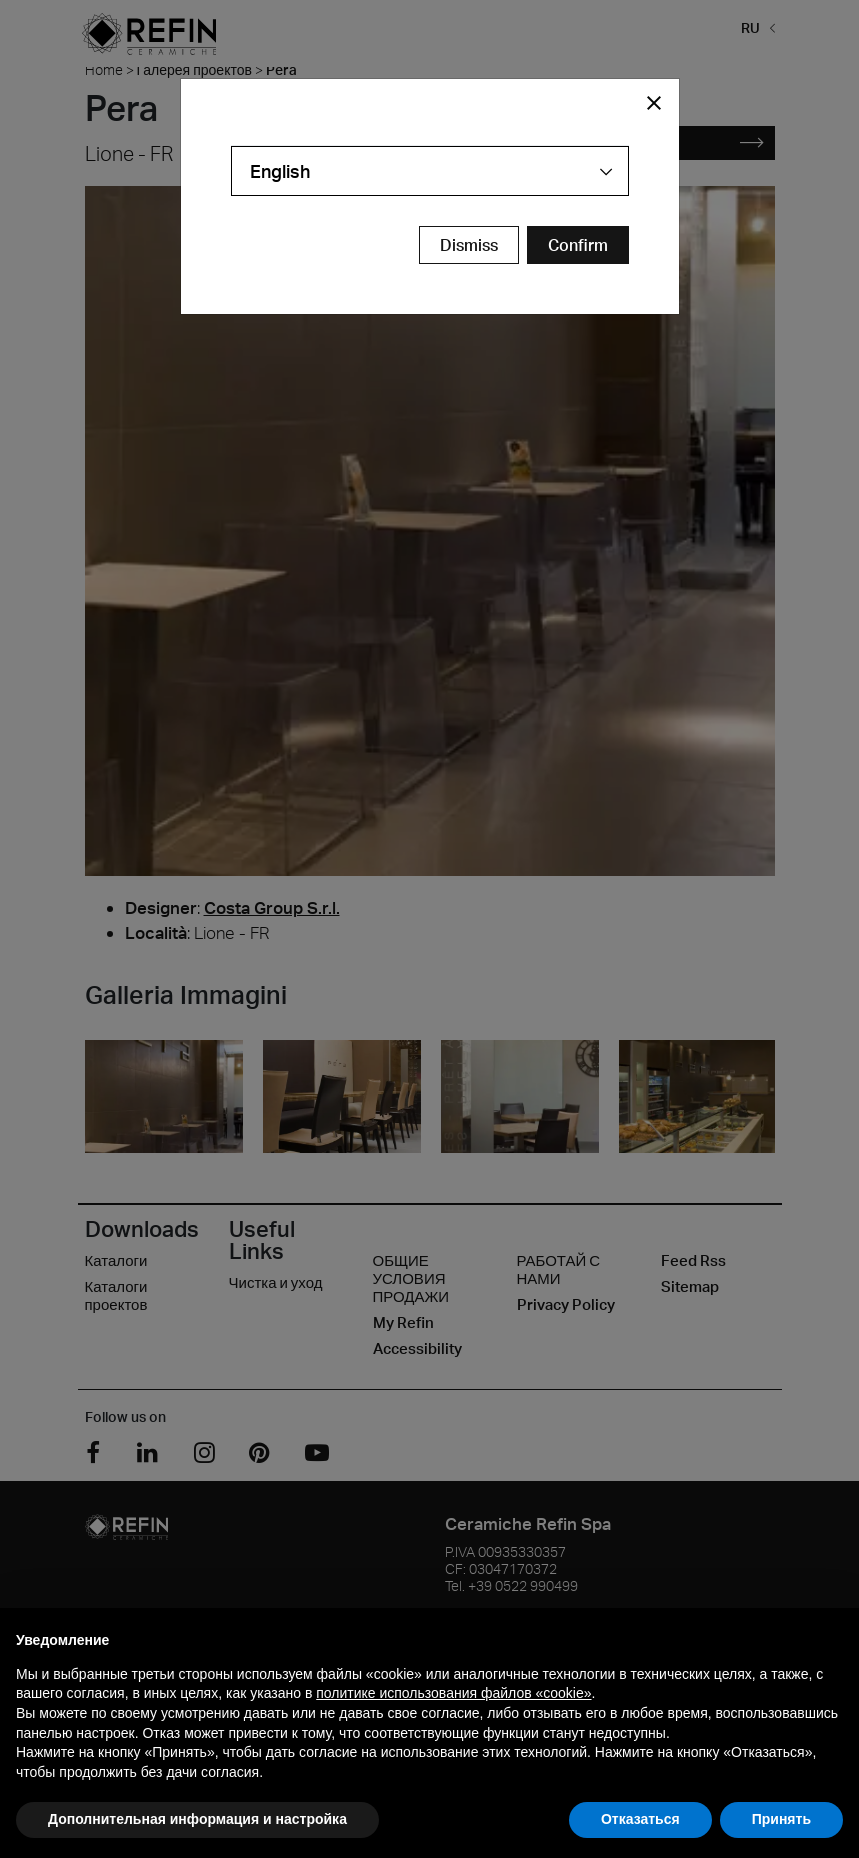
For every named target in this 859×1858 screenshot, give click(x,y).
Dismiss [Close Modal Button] (469, 245)
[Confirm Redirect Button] (578, 245)
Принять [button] (781, 1819)
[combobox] (430, 171)
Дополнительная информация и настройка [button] (197, 1819)
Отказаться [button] (640, 1819)
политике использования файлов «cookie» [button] (453, 1693)
